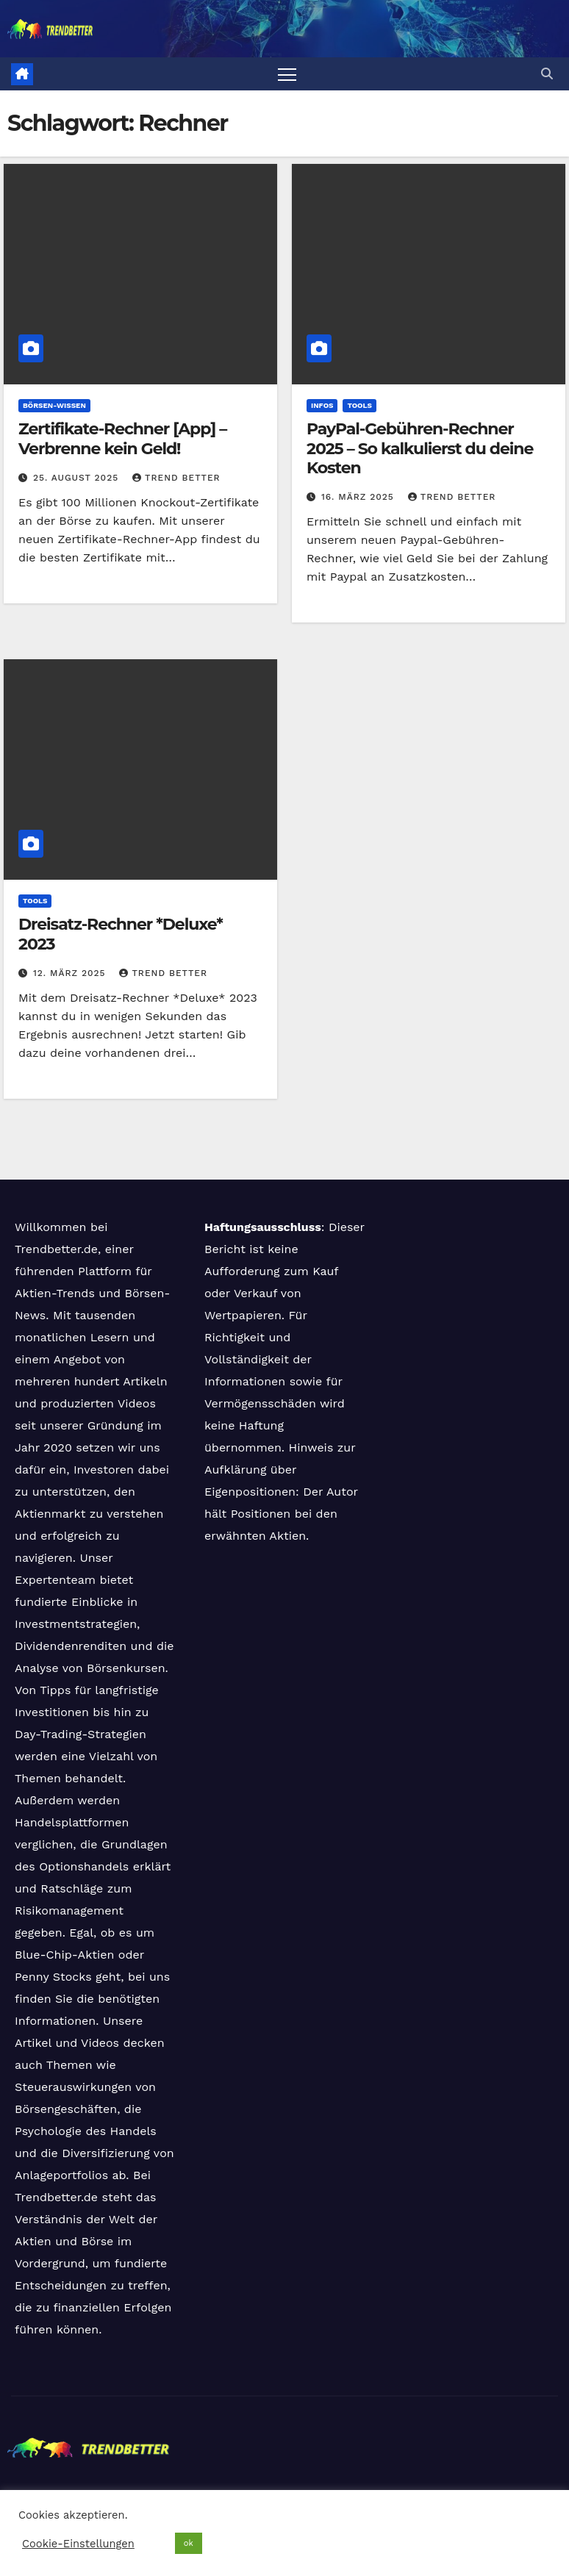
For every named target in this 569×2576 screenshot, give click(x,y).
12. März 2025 (71, 973)
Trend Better (176, 478)
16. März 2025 (359, 497)
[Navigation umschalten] (287, 73)
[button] (547, 74)
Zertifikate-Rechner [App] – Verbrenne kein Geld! (122, 438)
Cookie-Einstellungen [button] (78, 2543)
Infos (322, 405)
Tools (359, 405)
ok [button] (188, 2543)
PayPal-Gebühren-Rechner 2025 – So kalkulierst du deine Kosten (420, 448)
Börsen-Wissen (54, 405)
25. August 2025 (77, 478)
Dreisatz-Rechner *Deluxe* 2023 (120, 933)
